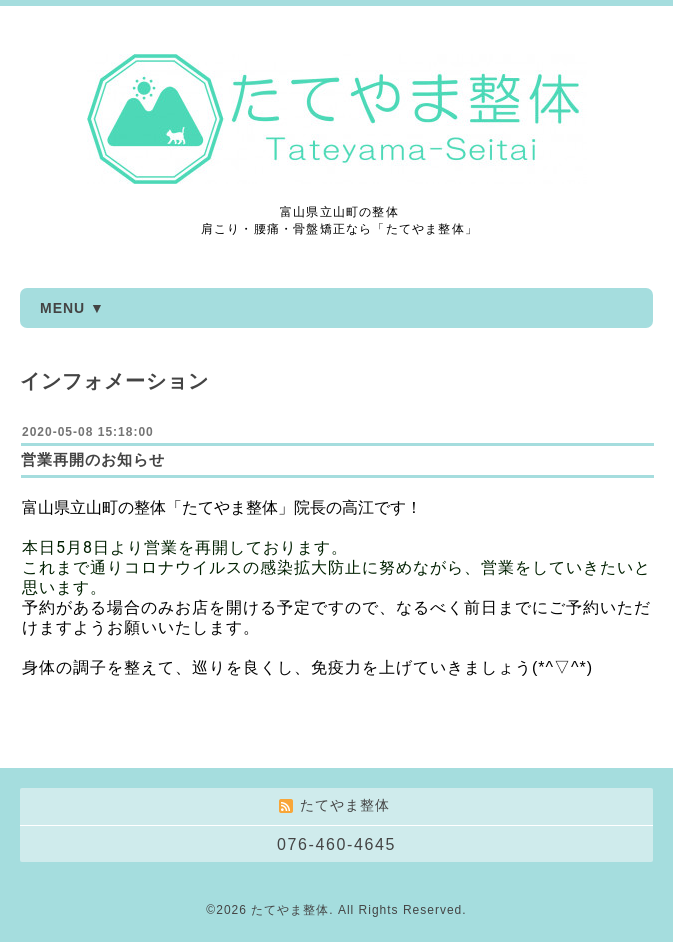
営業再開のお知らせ (93, 459)
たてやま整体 (290, 910)
